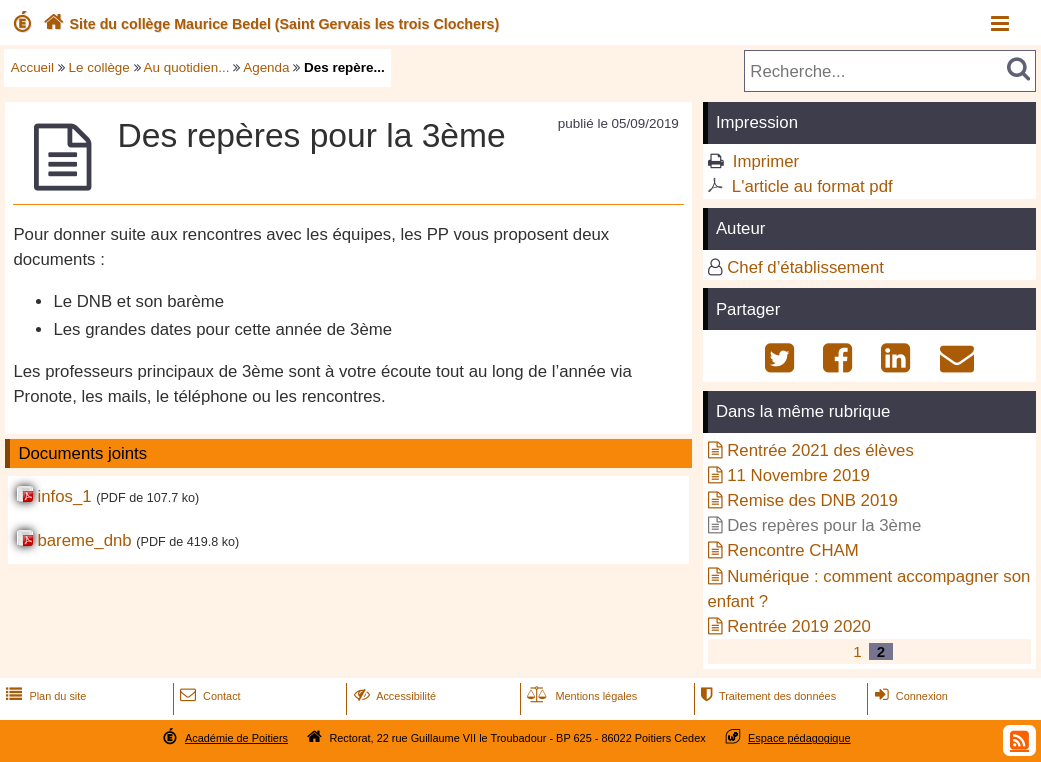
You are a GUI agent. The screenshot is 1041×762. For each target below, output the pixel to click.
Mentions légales (580, 696)
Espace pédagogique (799, 738)
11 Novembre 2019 (798, 475)
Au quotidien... (187, 67)
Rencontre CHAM (793, 550)
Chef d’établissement (805, 267)
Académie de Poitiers (236, 738)
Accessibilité (393, 696)
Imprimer (766, 161)
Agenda (266, 67)
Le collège (99, 67)
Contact (208, 696)
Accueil (32, 67)
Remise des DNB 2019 (812, 500)
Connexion (909, 696)
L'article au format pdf (812, 186)
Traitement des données (766, 696)
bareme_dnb (84, 540)
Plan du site (44, 696)
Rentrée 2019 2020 (799, 626)
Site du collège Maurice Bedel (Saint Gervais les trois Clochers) (269, 24)
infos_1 (64, 496)
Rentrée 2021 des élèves (820, 450)
